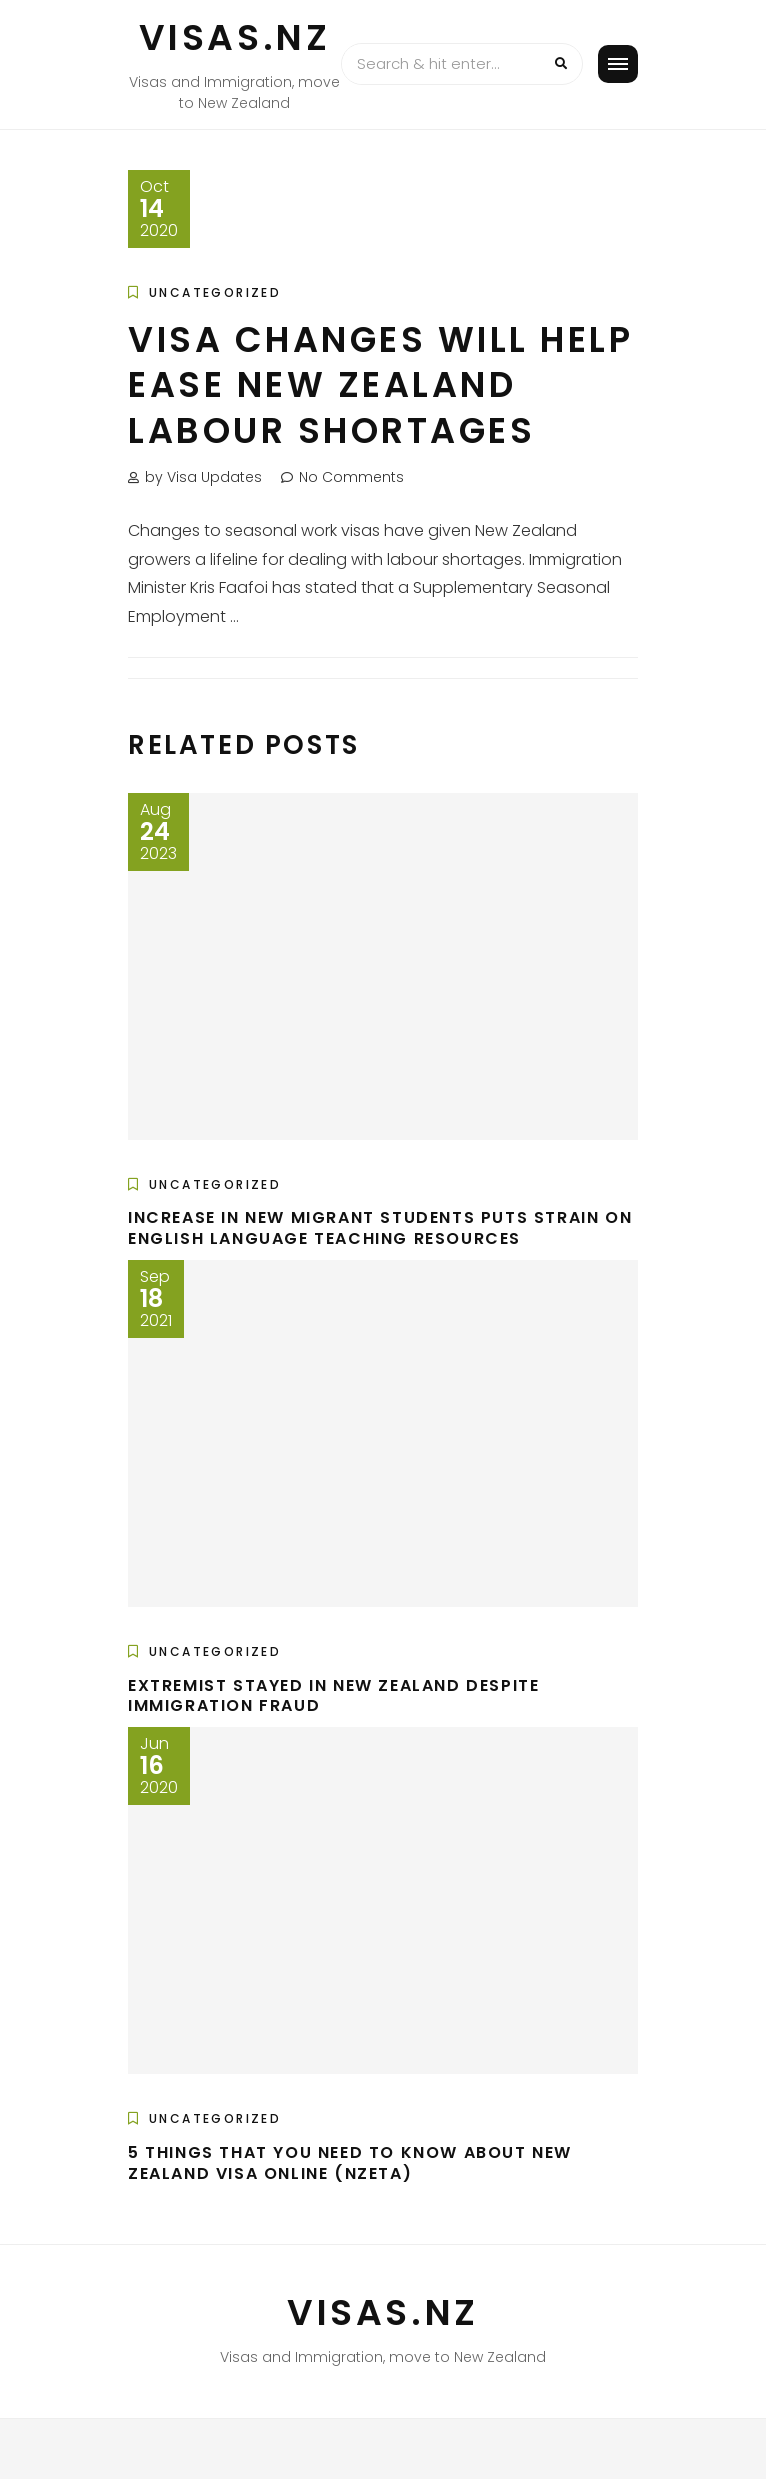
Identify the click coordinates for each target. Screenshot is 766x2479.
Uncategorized (215, 292)
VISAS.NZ (235, 37)
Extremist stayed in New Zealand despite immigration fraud (333, 1696)
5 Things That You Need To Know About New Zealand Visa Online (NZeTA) (350, 2163)
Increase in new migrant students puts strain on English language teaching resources (380, 1228)
